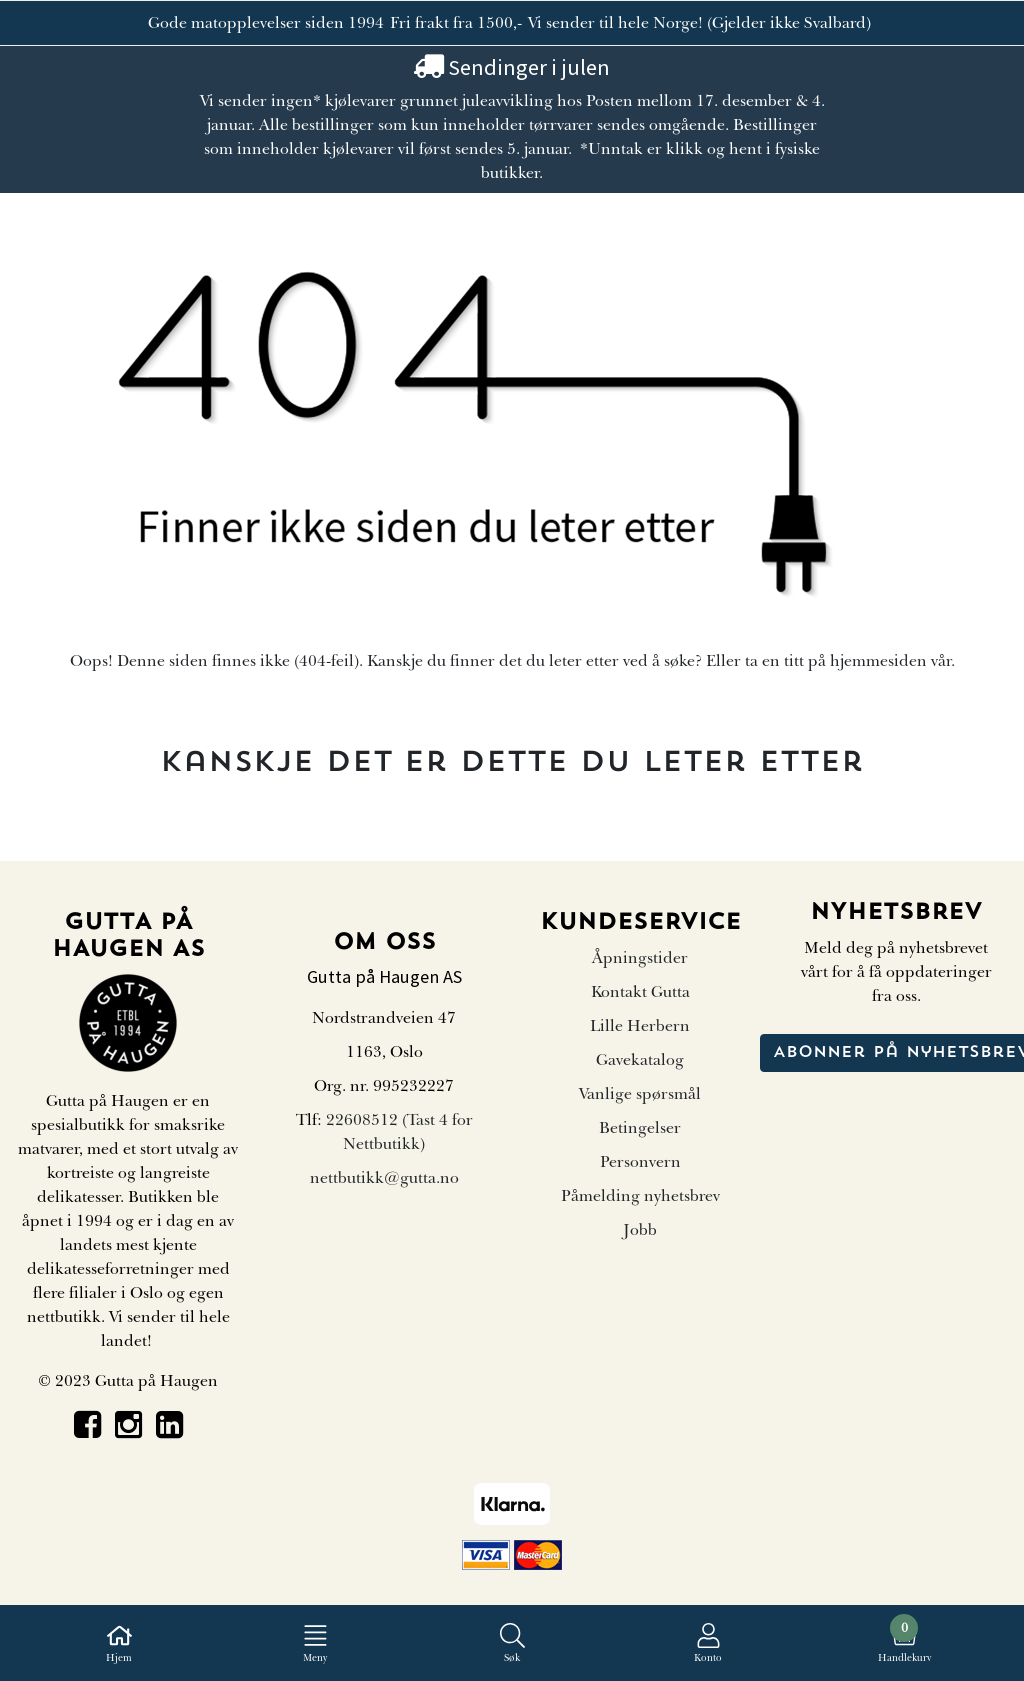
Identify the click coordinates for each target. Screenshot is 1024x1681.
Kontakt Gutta (640, 992)
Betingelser (640, 1128)
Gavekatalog (640, 1060)
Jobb (640, 1230)
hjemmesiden (878, 661)
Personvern (640, 1162)
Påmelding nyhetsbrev (640, 1196)
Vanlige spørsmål (640, 1094)
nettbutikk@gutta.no (384, 1178)
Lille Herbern (640, 1026)
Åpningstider (640, 958)
